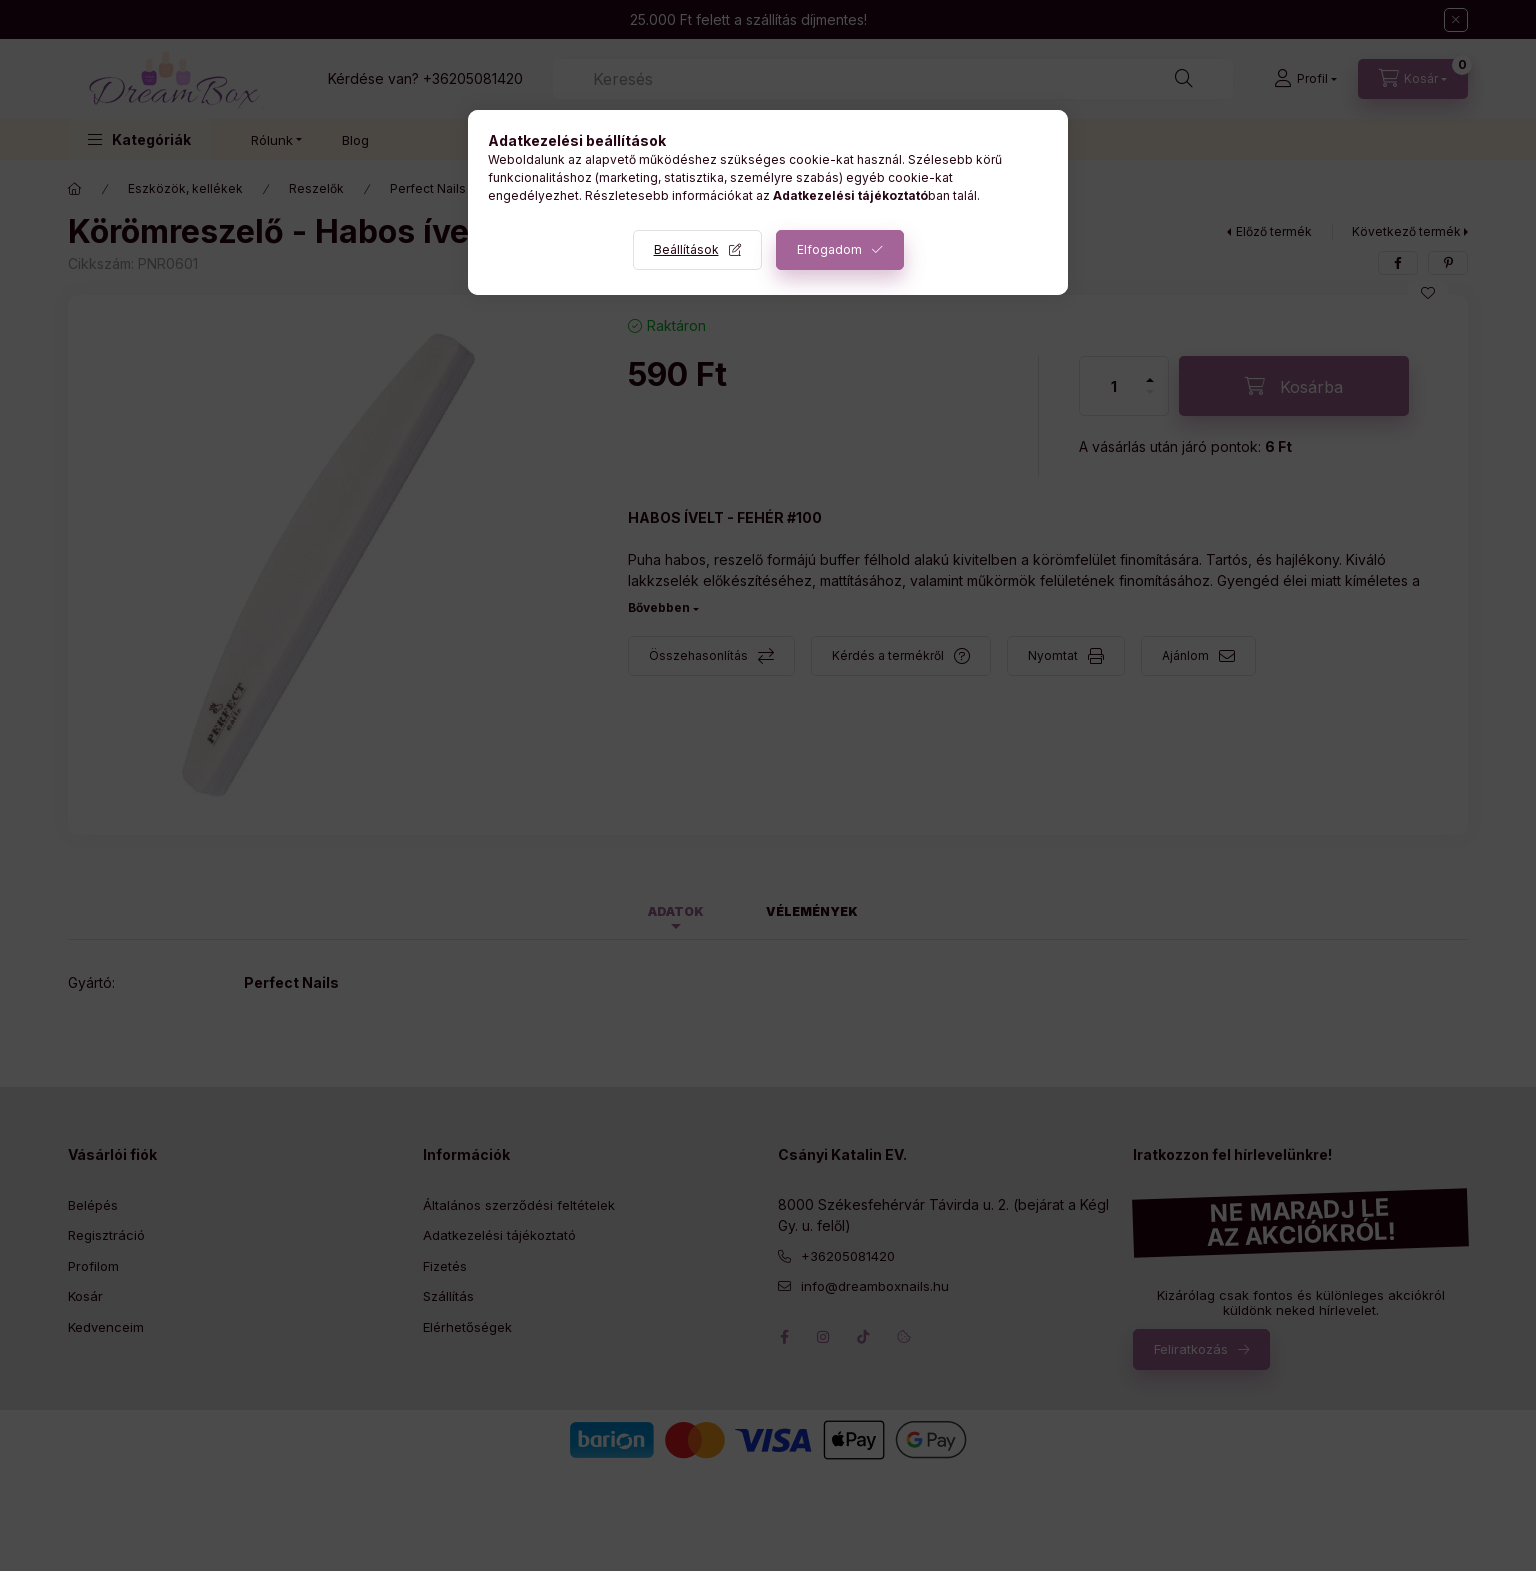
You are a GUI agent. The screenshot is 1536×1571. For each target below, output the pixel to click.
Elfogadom (829, 249)
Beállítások (686, 249)
